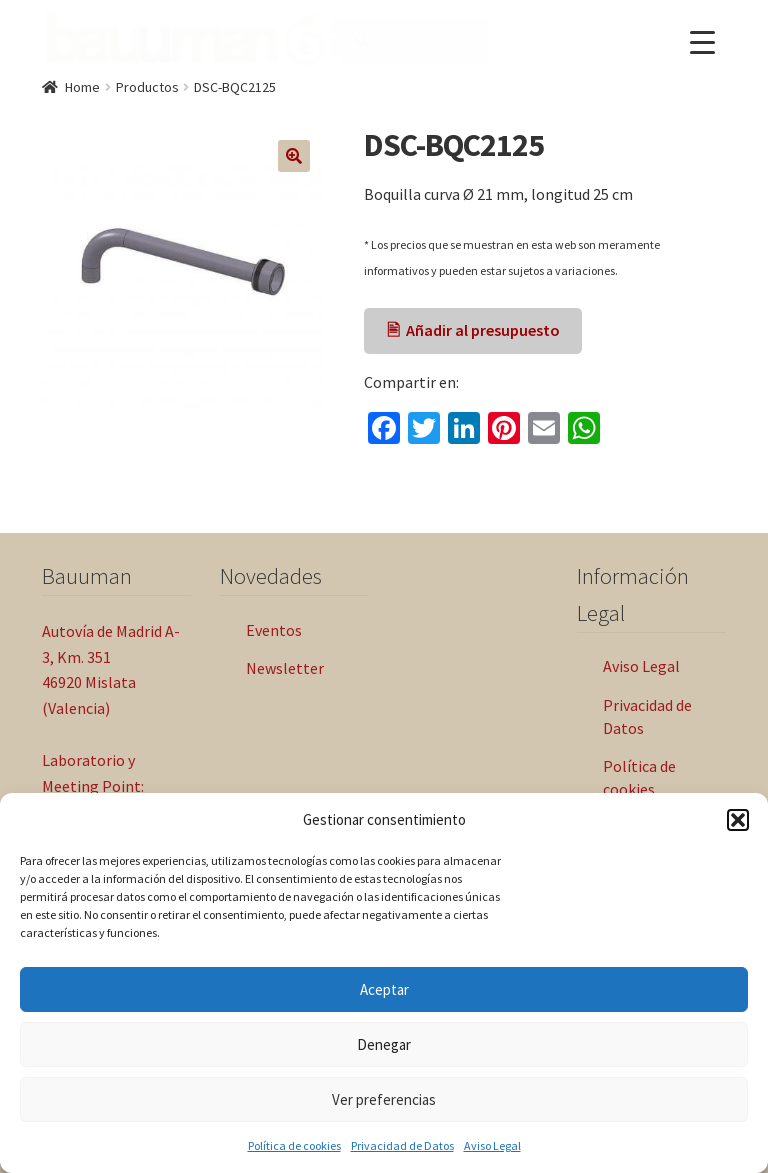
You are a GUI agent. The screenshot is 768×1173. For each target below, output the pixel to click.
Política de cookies (294, 1145)
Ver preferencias (384, 1099)
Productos (147, 87)
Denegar (384, 1044)
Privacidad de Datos (402, 1145)
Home (82, 87)
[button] (738, 820)
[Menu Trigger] (702, 42)
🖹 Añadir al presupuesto (473, 330)
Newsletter (285, 668)
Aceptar (384, 989)
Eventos (274, 630)
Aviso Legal (492, 1145)
